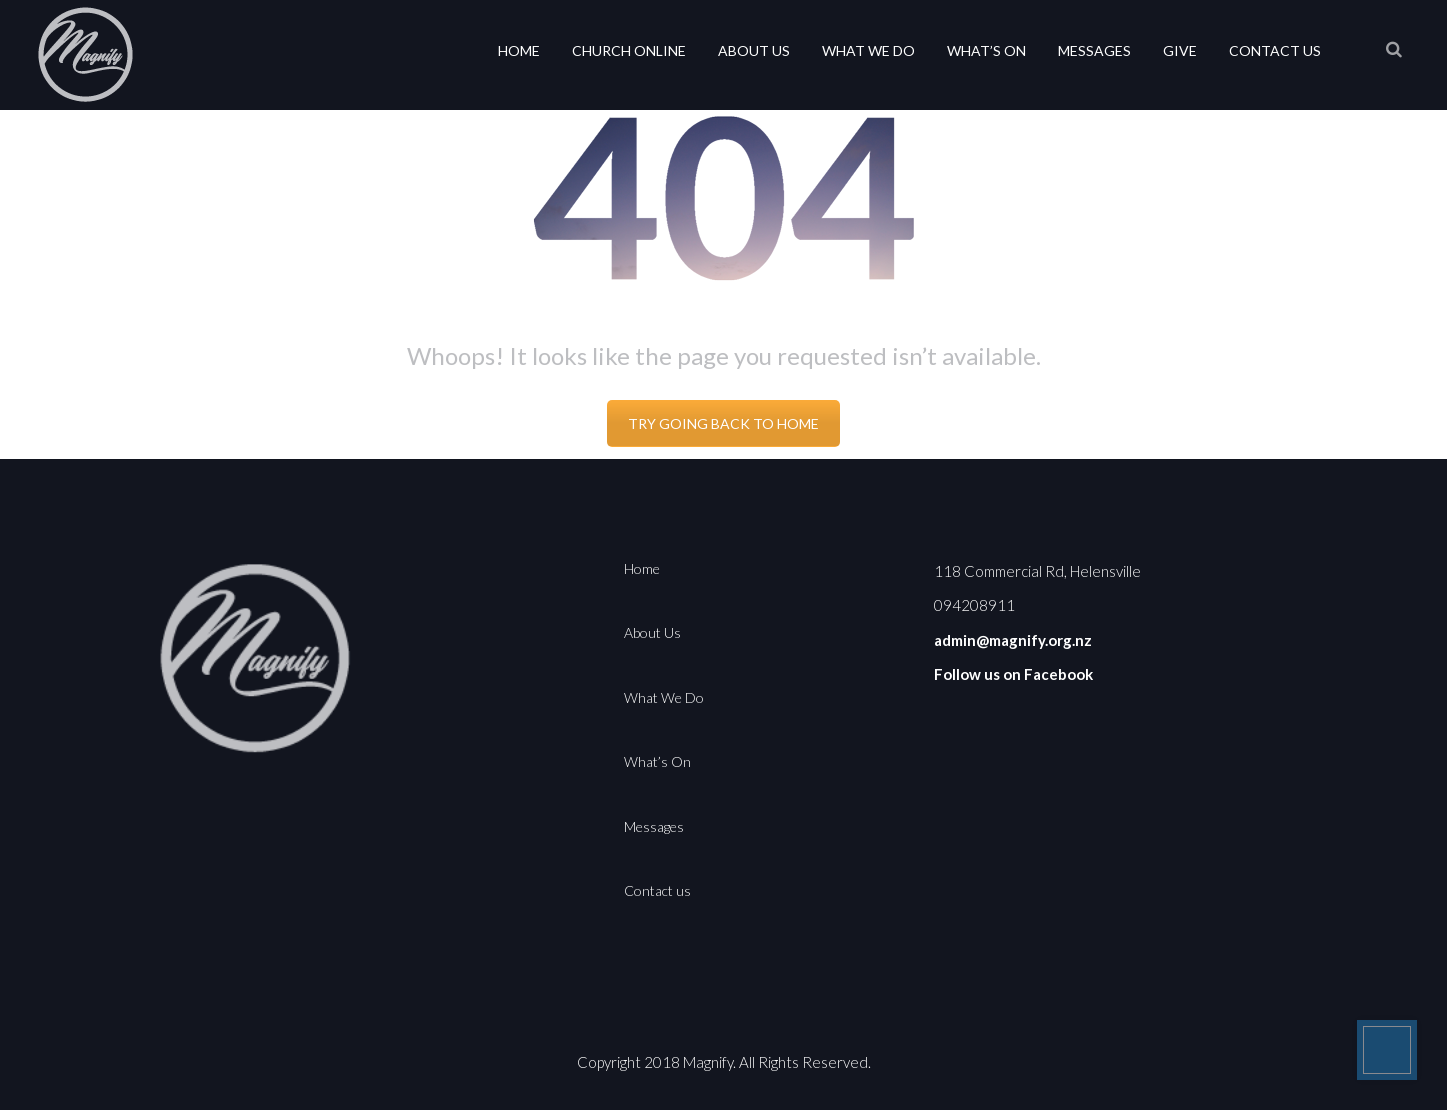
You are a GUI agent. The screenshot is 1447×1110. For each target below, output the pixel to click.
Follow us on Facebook (1013, 674)
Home (519, 50)
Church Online (629, 50)
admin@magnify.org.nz (1013, 640)
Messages (1094, 50)
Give (1180, 50)
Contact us (1275, 50)
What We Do (868, 50)
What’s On (986, 50)
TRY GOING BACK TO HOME (723, 423)
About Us (754, 50)
